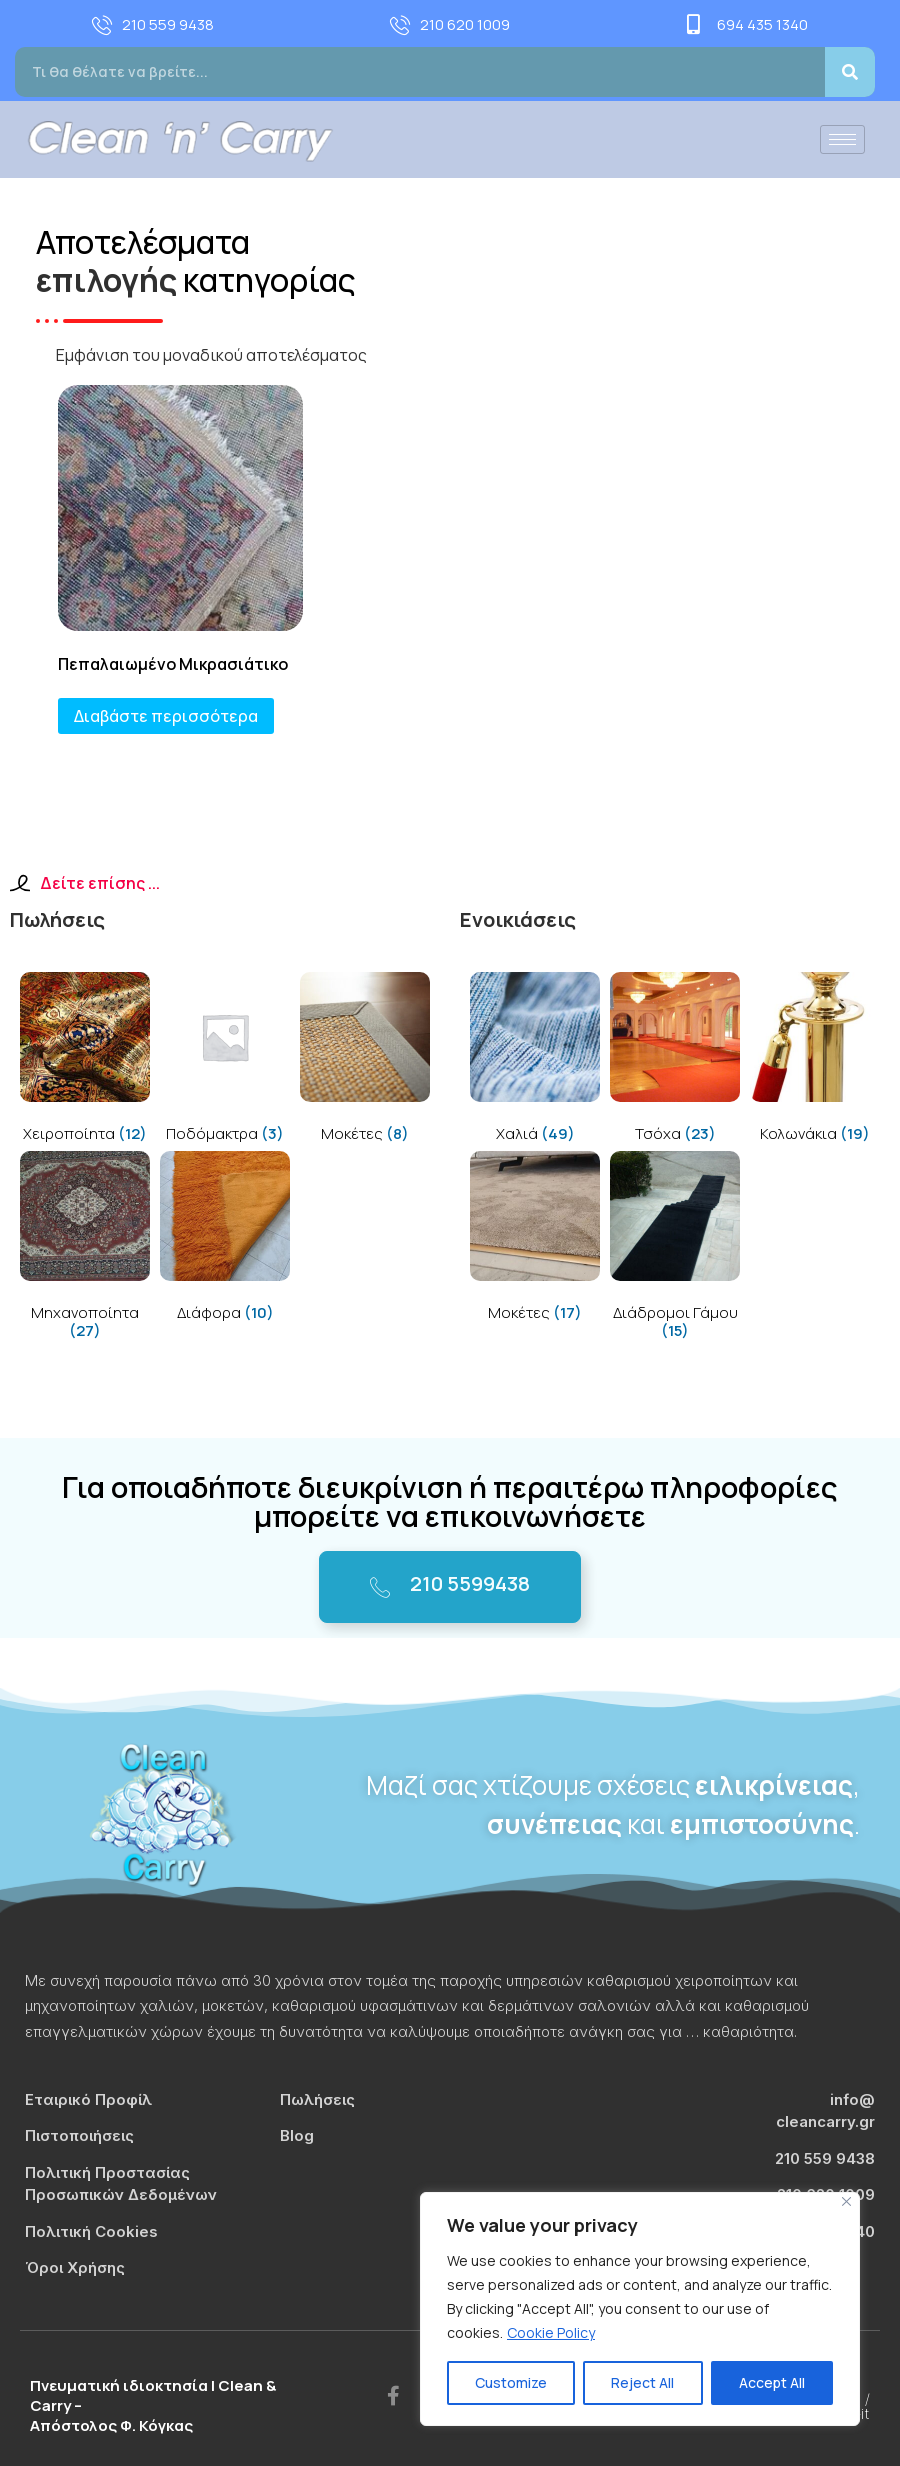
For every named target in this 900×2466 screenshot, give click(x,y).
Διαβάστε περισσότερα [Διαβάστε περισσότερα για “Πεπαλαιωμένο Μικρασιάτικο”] (166, 716)
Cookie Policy (551, 2332)
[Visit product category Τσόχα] (675, 1061)
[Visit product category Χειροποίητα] (85, 1061)
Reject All (642, 2382)
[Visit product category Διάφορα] (225, 1240)
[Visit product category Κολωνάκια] (815, 1061)
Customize (511, 2382)
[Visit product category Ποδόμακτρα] (225, 1061)
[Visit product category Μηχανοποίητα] (85, 1249)
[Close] (846, 2201)
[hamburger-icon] (842, 139)
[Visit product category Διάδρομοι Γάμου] (675, 1249)
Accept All (772, 2382)
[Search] (850, 72)
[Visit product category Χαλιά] (535, 1061)
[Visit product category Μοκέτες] (365, 1061)
